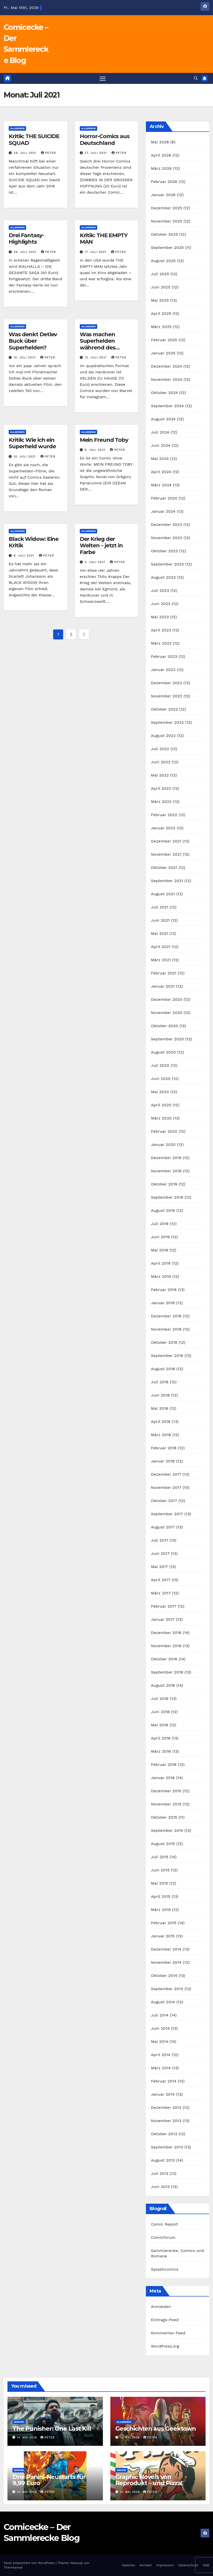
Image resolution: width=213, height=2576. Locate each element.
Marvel (19, 2422)
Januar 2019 (163, 1303)
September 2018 (167, 1355)
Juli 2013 (159, 2173)
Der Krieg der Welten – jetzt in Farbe (101, 546)
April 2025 (161, 313)
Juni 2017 (160, 1553)
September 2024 (167, 406)
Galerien (128, 2565)
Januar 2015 (162, 1936)
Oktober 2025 (164, 234)
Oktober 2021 (164, 867)
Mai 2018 (159, 1408)
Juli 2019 (160, 1224)
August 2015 (163, 1844)
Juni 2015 (160, 1870)
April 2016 (160, 1738)
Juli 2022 (160, 749)
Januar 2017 (162, 1619)
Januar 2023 (163, 670)
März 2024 (161, 485)
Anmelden (161, 2306)
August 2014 (163, 2002)
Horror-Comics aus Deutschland (104, 139)
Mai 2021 (159, 933)
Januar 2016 (163, 1778)
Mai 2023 (160, 617)
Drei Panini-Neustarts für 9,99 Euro (48, 2480)
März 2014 (161, 2068)
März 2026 (161, 168)
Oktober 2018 (164, 1342)
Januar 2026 (163, 195)
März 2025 (161, 327)
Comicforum (163, 2237)
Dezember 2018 (166, 1316)
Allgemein (17, 128)
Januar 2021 (162, 986)
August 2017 (163, 1527)
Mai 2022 (160, 775)
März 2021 (161, 960)
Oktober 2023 (164, 551)
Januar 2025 (163, 353)
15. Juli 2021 (25, 357)
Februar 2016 (163, 1764)
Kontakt (145, 2565)
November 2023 (166, 538)
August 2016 (163, 1685)
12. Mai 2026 (130, 2492)
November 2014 (166, 1962)
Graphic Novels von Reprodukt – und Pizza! (148, 2480)
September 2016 (167, 1672)
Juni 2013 (160, 2186)
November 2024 (166, 379)
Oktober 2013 (164, 2134)
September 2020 (167, 1039)
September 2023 (167, 564)
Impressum (165, 2565)
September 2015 (167, 1830)
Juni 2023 (160, 604)
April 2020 (161, 1105)
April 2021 (160, 947)
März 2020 (161, 1118)
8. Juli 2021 (96, 450)
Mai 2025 (160, 300)
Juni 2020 (160, 1078)
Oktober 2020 (164, 1026)
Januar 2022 (163, 828)
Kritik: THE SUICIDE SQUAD (34, 139)
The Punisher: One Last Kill (51, 2428)
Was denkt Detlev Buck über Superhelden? (33, 341)
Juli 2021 (159, 907)
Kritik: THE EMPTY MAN (104, 238)
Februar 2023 (164, 656)
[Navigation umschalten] (102, 78)
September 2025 (167, 247)
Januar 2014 (163, 2094)
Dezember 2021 (166, 841)
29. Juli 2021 (26, 153)
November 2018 (166, 1329)
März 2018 (161, 1435)
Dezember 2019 (166, 1158)
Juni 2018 (160, 1395)
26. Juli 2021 (26, 252)
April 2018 (160, 1421)
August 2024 (163, 419)
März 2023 (161, 643)
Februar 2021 (163, 973)
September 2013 (167, 2147)
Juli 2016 (159, 1698)
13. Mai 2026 (27, 2492)
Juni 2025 (160, 287)
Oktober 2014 (164, 1975)
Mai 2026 (160, 142)
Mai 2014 (159, 2041)
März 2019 (161, 1276)
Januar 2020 (163, 1144)
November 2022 (166, 696)
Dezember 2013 (166, 2107)
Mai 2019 (159, 1250)
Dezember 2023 (166, 524)
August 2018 (163, 1369)
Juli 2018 (160, 1382)
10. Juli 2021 (25, 456)
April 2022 (161, 788)
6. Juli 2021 (25, 555)
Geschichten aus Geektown (155, 2428)
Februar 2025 (164, 340)
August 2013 (163, 2160)
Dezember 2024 (166, 366)
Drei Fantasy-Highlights (26, 238)
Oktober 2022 (164, 709)
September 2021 (167, 881)
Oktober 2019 (164, 1184)
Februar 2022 (164, 815)
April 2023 (161, 630)
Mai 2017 (159, 1567)
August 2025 (163, 261)
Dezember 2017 (166, 1474)
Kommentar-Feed (168, 2333)
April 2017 (160, 1580)
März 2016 (161, 1751)
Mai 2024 (160, 458)
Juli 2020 (160, 1065)
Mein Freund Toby (104, 440)
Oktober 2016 (164, 1659)
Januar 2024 (163, 511)
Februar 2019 (163, 1290)
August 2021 (163, 894)
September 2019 (167, 1197)
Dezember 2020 (166, 999)
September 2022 (167, 722)
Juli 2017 (159, 1540)
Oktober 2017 (164, 1501)
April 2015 (160, 1896)
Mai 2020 (160, 1092)
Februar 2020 (164, 1131)
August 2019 (163, 1210)
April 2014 (160, 2055)
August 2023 (163, 577)
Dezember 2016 (166, 1632)
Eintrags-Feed (164, 2320)
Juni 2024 (160, 445)
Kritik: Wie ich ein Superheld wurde (32, 443)
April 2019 (160, 1263)
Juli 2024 (160, 432)
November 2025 (166, 221)
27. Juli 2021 (96, 153)
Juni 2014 (160, 2028)
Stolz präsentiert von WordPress (30, 2563)
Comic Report (164, 2224)
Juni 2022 (160, 762)
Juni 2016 (160, 1712)
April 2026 (161, 155)
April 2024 (161, 472)
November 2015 (166, 1804)
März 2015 (161, 1909)
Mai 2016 (159, 1725)
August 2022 (163, 735)
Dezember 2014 (166, 1949)
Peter (48, 153)
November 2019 (166, 1171)
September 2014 (167, 1989)
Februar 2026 (164, 181)
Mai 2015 (159, 1883)
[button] (196, 78)
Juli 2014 (160, 2015)
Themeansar (13, 2567)
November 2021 (166, 854)
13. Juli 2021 (96, 357)
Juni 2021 (160, 920)
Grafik (121, 2470)
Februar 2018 (163, 1448)
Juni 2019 (160, 1237)
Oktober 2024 (164, 393)
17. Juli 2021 (96, 252)
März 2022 (161, 801)
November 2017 (166, 1487)
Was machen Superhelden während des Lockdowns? (97, 344)
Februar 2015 (163, 1923)
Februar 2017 (163, 1606)
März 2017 (160, 1593)
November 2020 (166, 1012)
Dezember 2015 (166, 1791)
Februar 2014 (163, 2081)
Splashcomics (164, 2269)
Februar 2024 (164, 498)
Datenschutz (188, 2565)
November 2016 (166, 1646)
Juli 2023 (160, 590)
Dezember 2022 (166, 683)
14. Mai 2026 (27, 2437)
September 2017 (167, 1514)
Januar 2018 (163, 1461)
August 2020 (163, 1052)
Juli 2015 (159, 1857)
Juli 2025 (160, 274)
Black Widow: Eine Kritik (33, 542)
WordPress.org (165, 2346)
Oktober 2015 (164, 1817)
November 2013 (166, 2121)
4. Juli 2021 (96, 562)
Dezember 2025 (166, 208)
